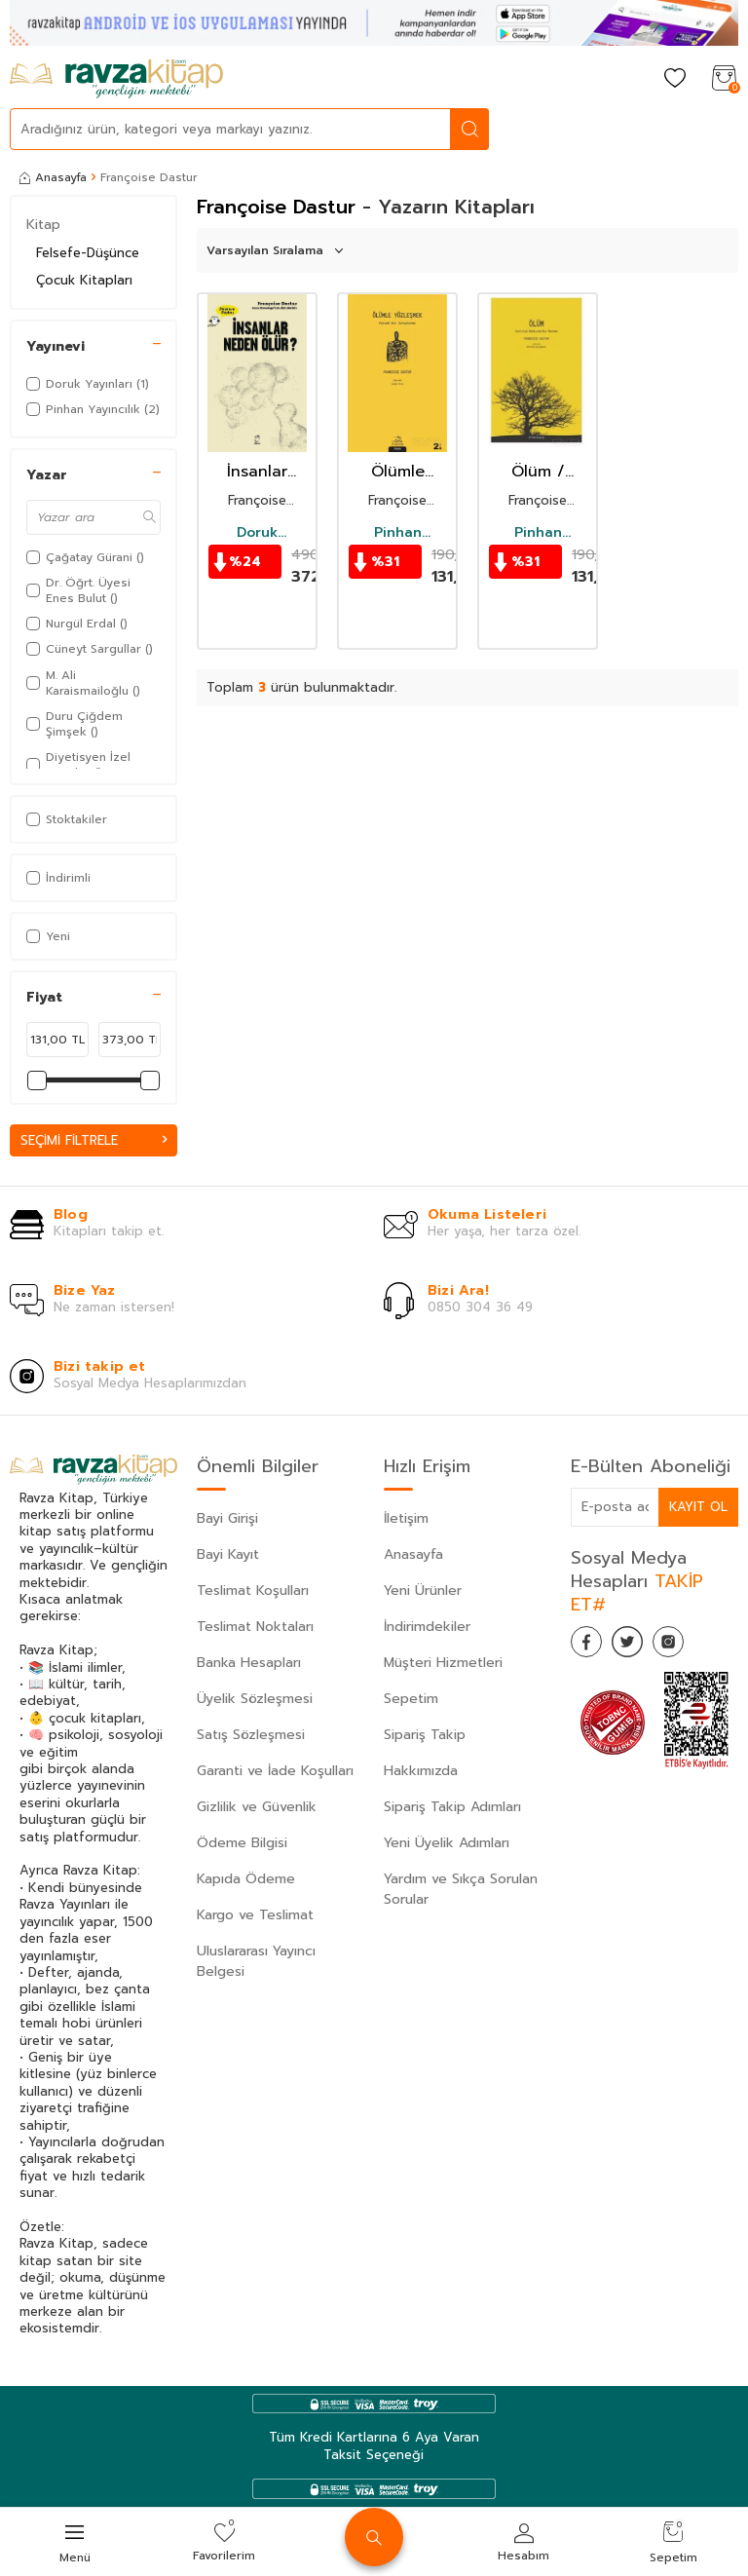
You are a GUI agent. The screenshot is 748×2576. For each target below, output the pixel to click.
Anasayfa (53, 177)
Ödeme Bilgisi (242, 1844)
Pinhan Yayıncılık (398, 533)
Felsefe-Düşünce (87, 253)
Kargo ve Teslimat (255, 1916)
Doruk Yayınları (257, 533)
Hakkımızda (421, 1772)
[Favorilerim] (675, 79)
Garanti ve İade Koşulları (275, 1772)
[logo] (116, 78)
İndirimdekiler (427, 1627)
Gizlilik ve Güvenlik (257, 1808)
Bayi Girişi (227, 1519)
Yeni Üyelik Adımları (446, 1844)
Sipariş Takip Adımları (452, 1808)
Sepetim (411, 1699)
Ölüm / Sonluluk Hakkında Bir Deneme (537, 472)
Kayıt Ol (697, 1507)
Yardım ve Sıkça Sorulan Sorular (461, 1890)
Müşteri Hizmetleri (443, 1663)
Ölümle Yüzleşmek (397, 472)
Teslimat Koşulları (253, 1591)
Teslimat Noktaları (255, 1627)
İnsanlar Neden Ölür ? (257, 472)
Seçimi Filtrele (93, 1140)
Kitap (43, 224)
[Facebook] (590, 1646)
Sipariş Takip (425, 1735)
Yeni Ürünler (423, 1591)
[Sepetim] (723, 79)
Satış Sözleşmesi (251, 1735)
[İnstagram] (687, 1646)
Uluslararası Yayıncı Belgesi (256, 1962)
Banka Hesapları (249, 1663)
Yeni (48, 936)
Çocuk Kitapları (84, 280)
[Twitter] (638, 1646)
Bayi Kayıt (228, 1555)
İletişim (406, 1519)
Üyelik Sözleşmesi (255, 1699)
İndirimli (58, 878)
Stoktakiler (66, 819)
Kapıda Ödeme (246, 1880)
